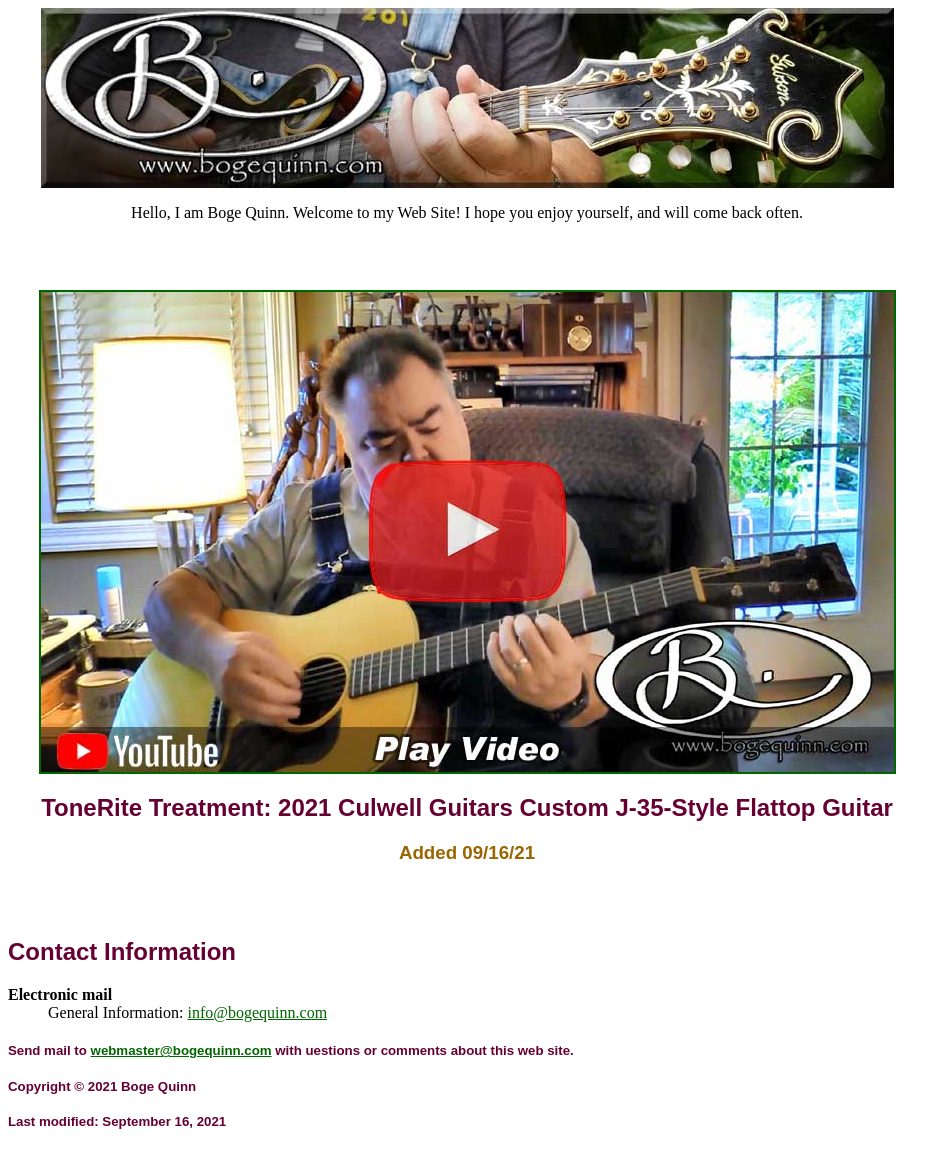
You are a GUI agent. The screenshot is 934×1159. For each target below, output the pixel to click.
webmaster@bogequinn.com (181, 1050)
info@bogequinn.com (258, 1012)
